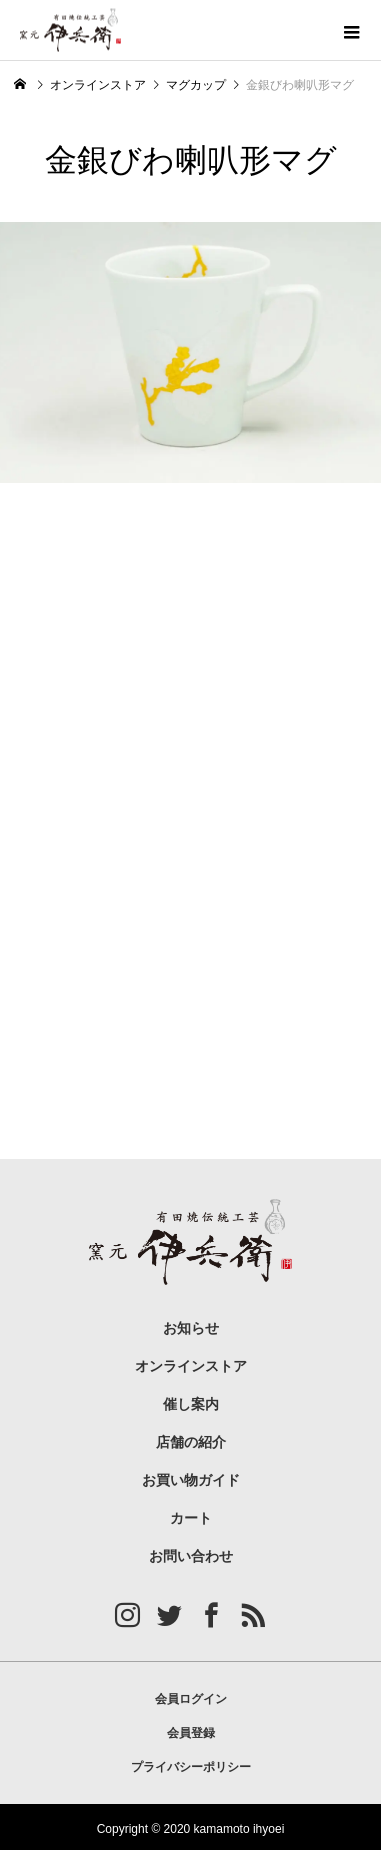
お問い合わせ (191, 1556)
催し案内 (191, 1404)
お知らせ (191, 1328)
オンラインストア (191, 1366)
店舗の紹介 (191, 1442)
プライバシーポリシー (191, 1767)
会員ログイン (191, 1699)
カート (191, 1518)
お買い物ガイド (191, 1480)
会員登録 (191, 1733)
